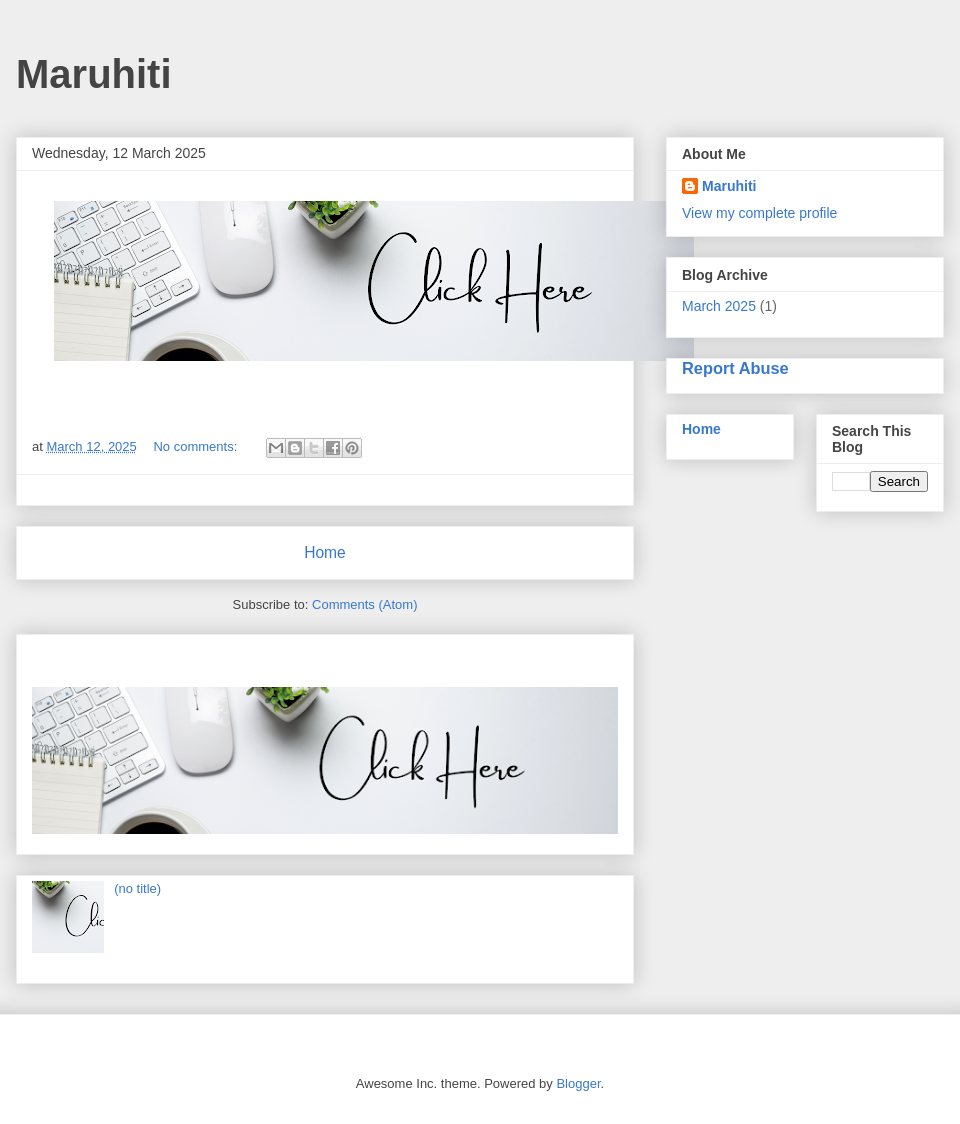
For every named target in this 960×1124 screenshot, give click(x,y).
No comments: (196, 446)
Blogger (578, 1083)
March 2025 (719, 306)
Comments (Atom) (364, 604)
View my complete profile (759, 213)
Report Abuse (735, 368)
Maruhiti (729, 186)
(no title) (137, 888)
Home (325, 552)
